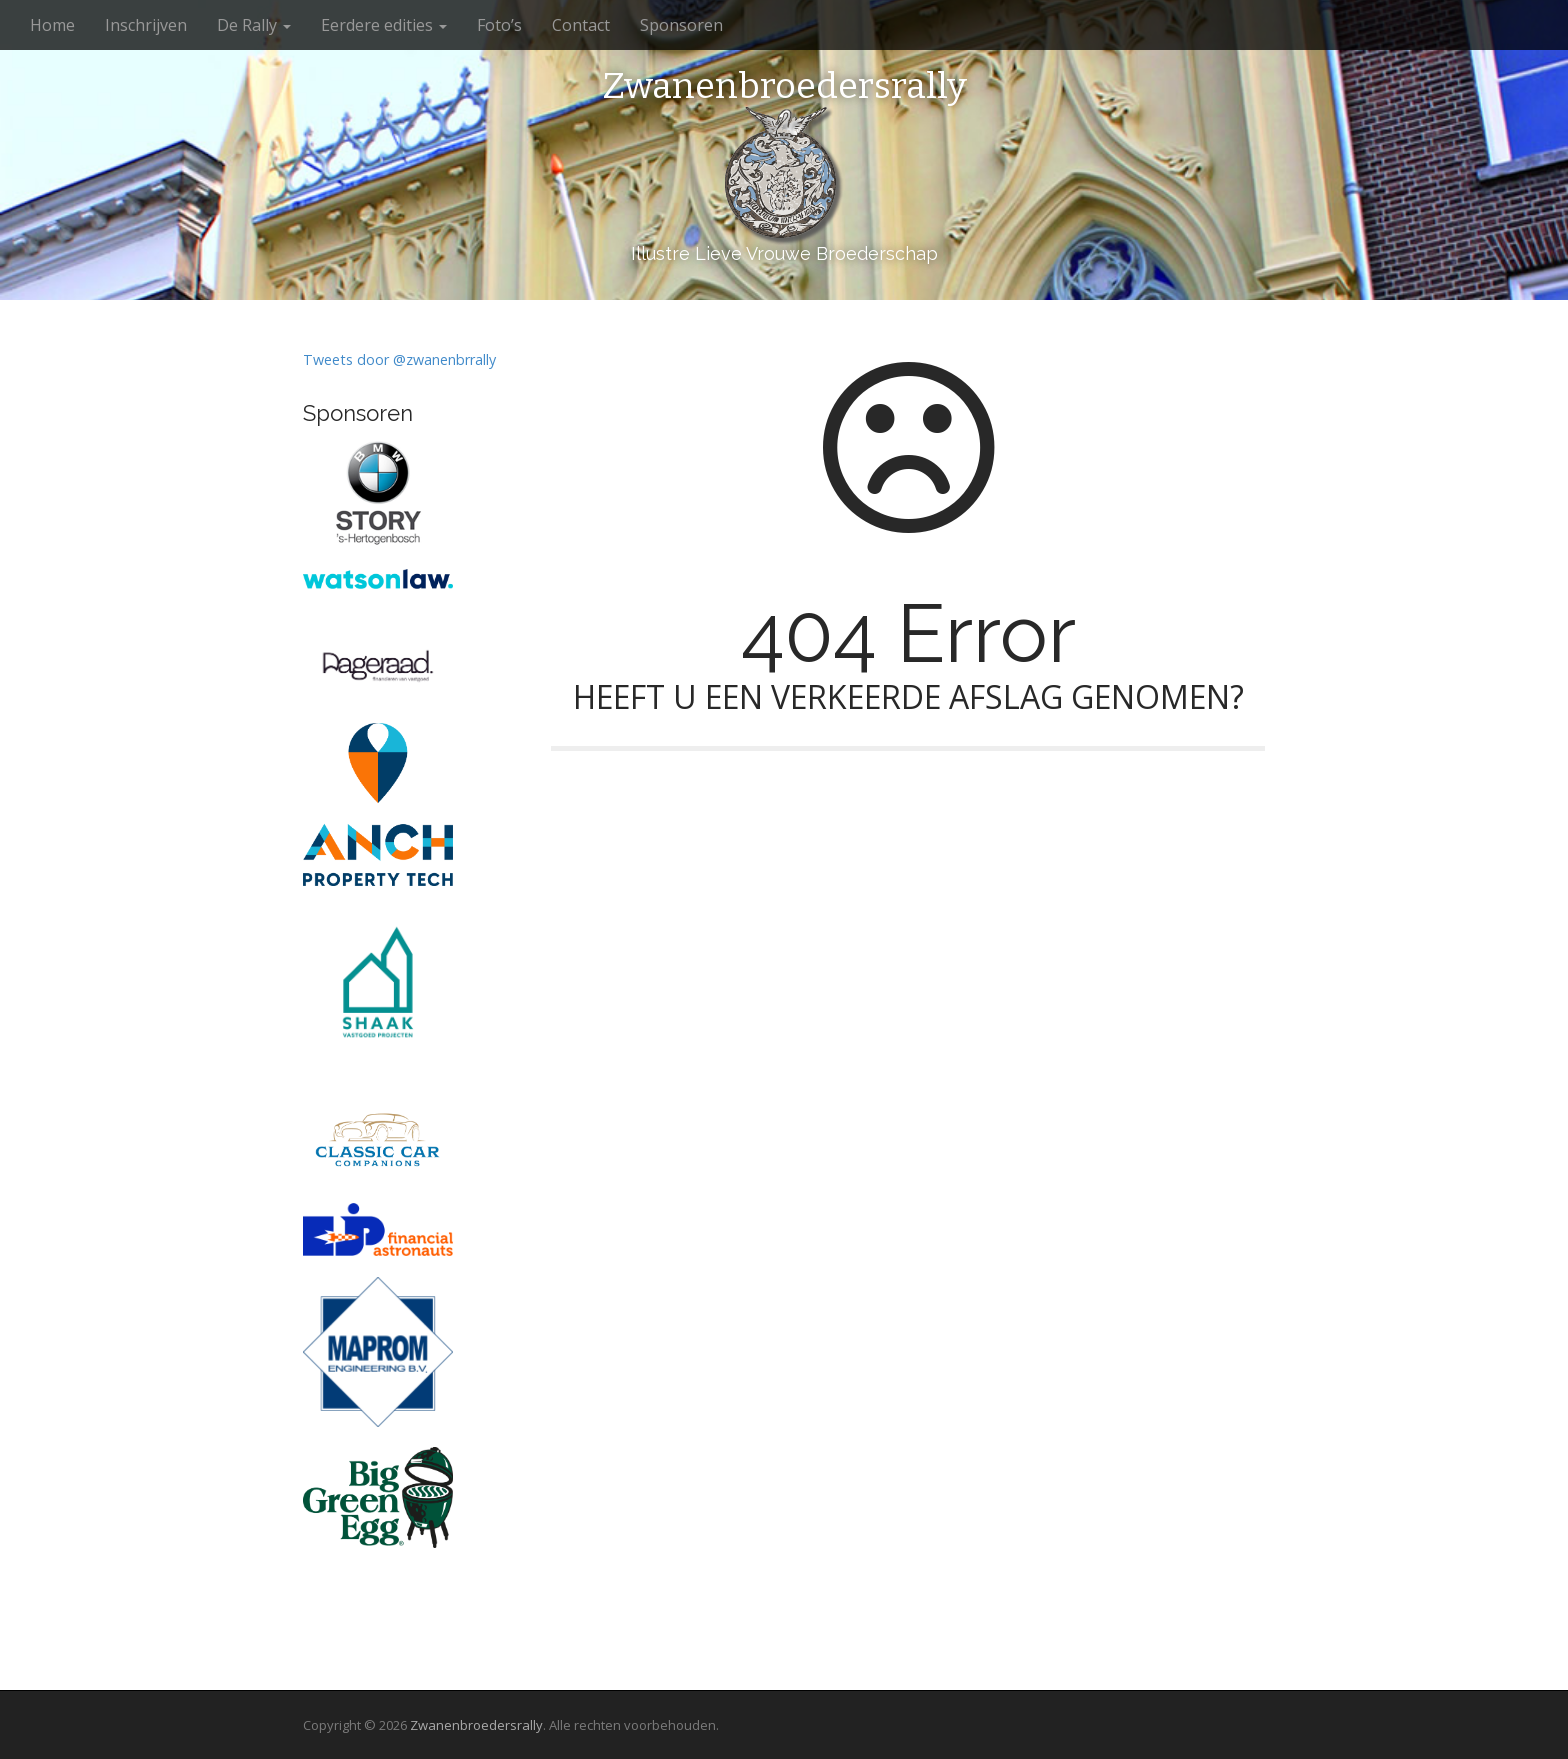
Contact (581, 25)
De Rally (254, 25)
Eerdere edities (384, 25)
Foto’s (499, 25)
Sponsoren (681, 25)
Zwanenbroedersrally (784, 87)
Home (52, 25)
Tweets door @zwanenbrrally (399, 359)
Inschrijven (146, 25)
